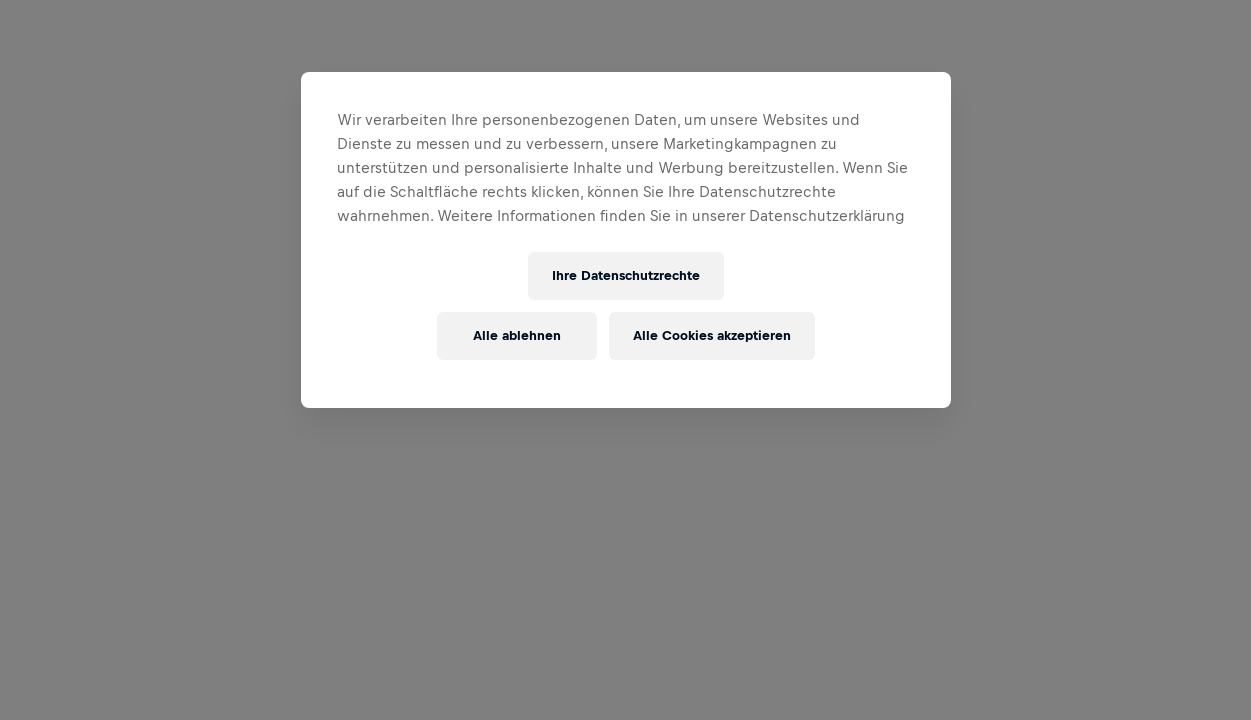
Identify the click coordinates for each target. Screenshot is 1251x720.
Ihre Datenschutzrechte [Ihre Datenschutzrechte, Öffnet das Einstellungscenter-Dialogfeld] (626, 275)
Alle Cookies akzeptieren (712, 335)
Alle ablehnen (517, 335)
